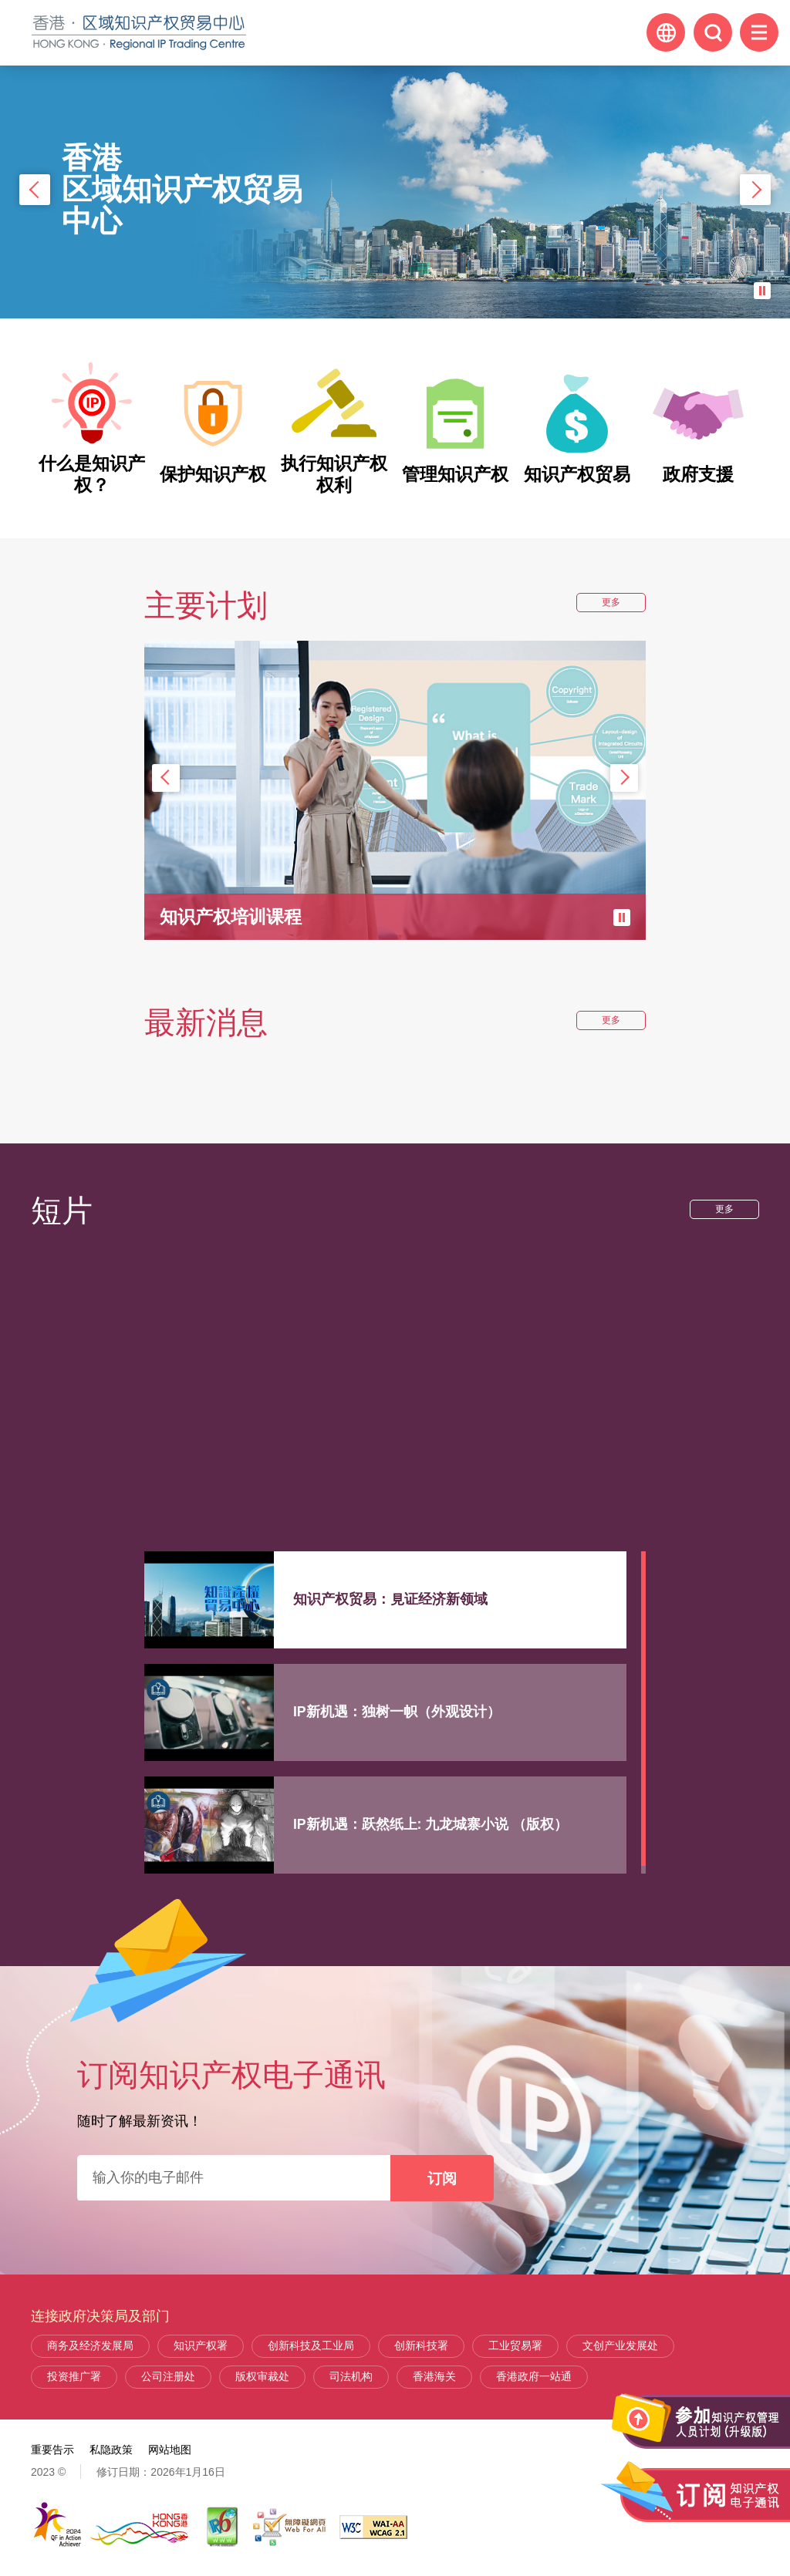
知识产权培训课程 (234, 916)
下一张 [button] (755, 189)
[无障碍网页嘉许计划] (289, 2527)
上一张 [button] (34, 189)
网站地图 (169, 2450)
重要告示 (52, 2450)
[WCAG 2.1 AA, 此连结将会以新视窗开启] (373, 2527)
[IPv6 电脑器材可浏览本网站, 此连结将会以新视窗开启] (223, 2526)
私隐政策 (111, 2450)
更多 (615, 604)
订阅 (442, 2178)
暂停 (762, 290)
